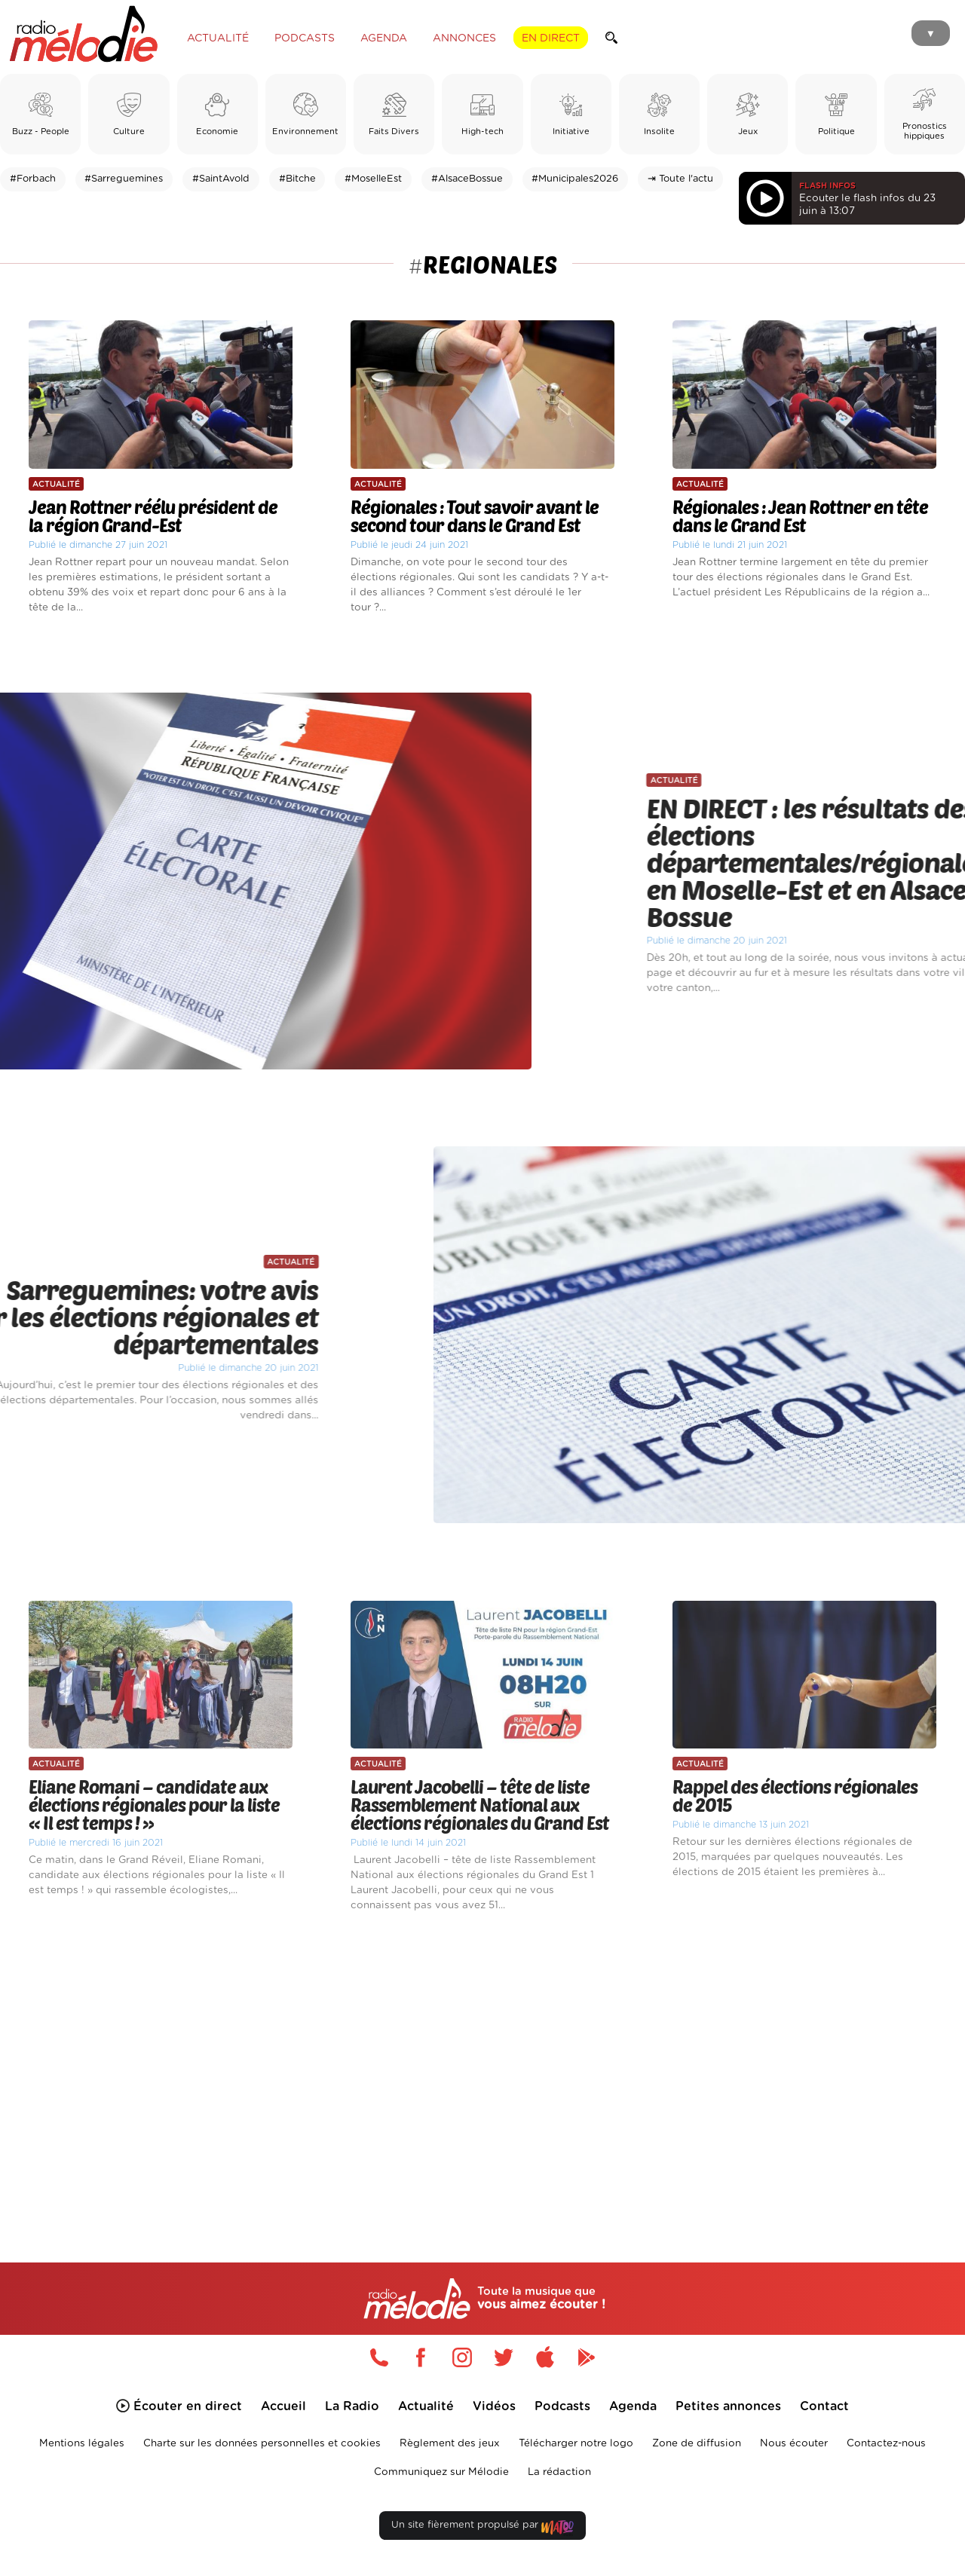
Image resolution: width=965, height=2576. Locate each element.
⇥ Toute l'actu (680, 179)
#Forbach (33, 179)
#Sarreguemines (123, 179)
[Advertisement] (482, 2069)
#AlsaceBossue (467, 179)
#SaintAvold (221, 179)
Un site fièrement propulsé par (482, 2528)
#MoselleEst (373, 179)
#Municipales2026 (575, 179)
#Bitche (297, 179)
